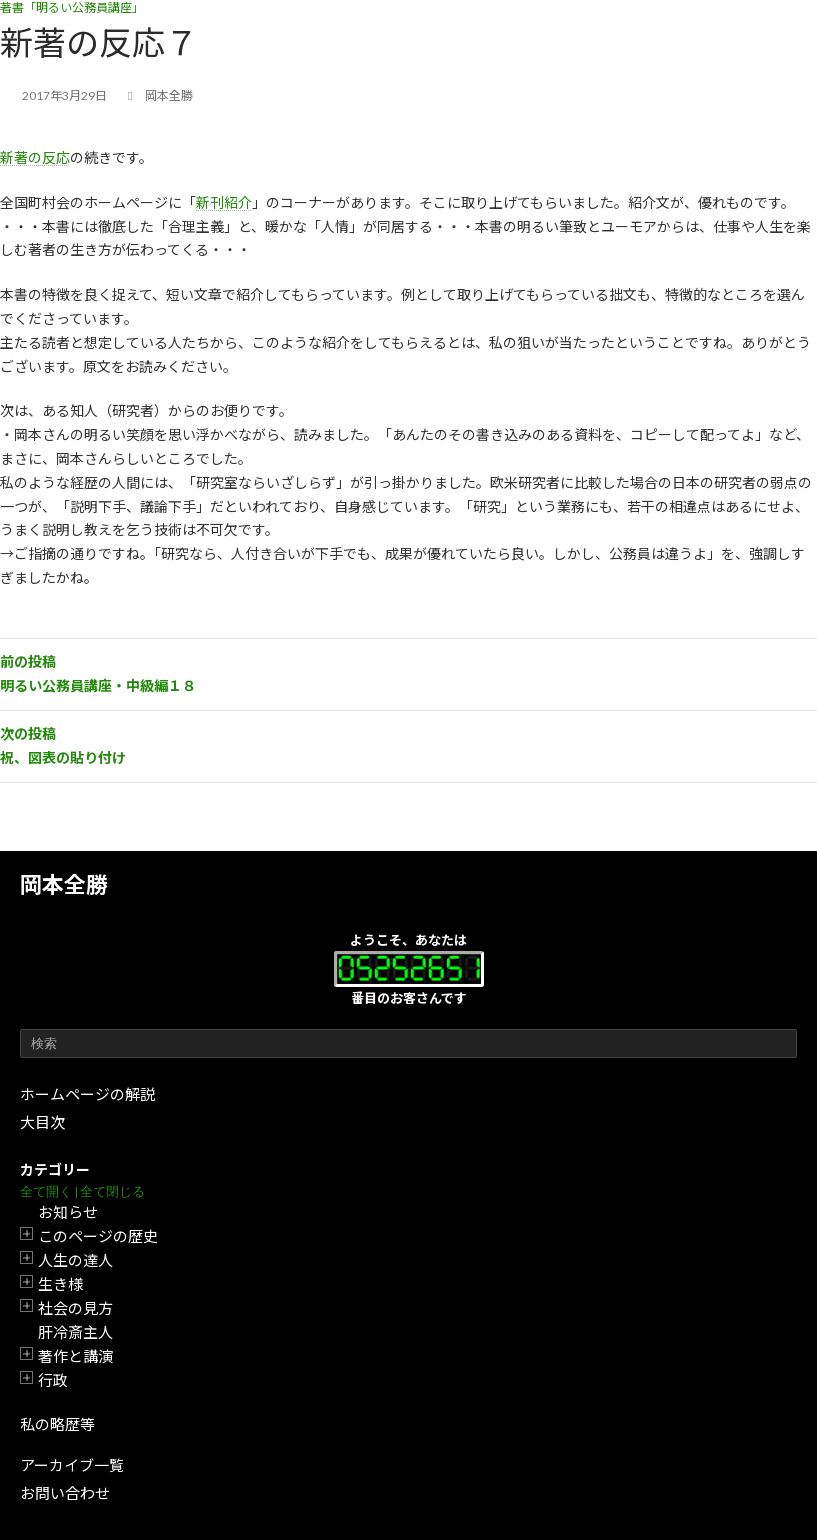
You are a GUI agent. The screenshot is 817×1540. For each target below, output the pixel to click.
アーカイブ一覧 (72, 1465)
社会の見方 (75, 1308)
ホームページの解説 (87, 1094)
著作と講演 (75, 1356)
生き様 (60, 1284)
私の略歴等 (57, 1424)
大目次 (42, 1122)
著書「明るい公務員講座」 (72, 7)
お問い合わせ (65, 1493)
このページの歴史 (98, 1236)
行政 (53, 1380)
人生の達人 (75, 1260)
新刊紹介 (224, 202)
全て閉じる (112, 1191)
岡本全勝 (64, 884)
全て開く (46, 1191)
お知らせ (68, 1212)
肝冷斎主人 (75, 1332)
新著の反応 (35, 157)
